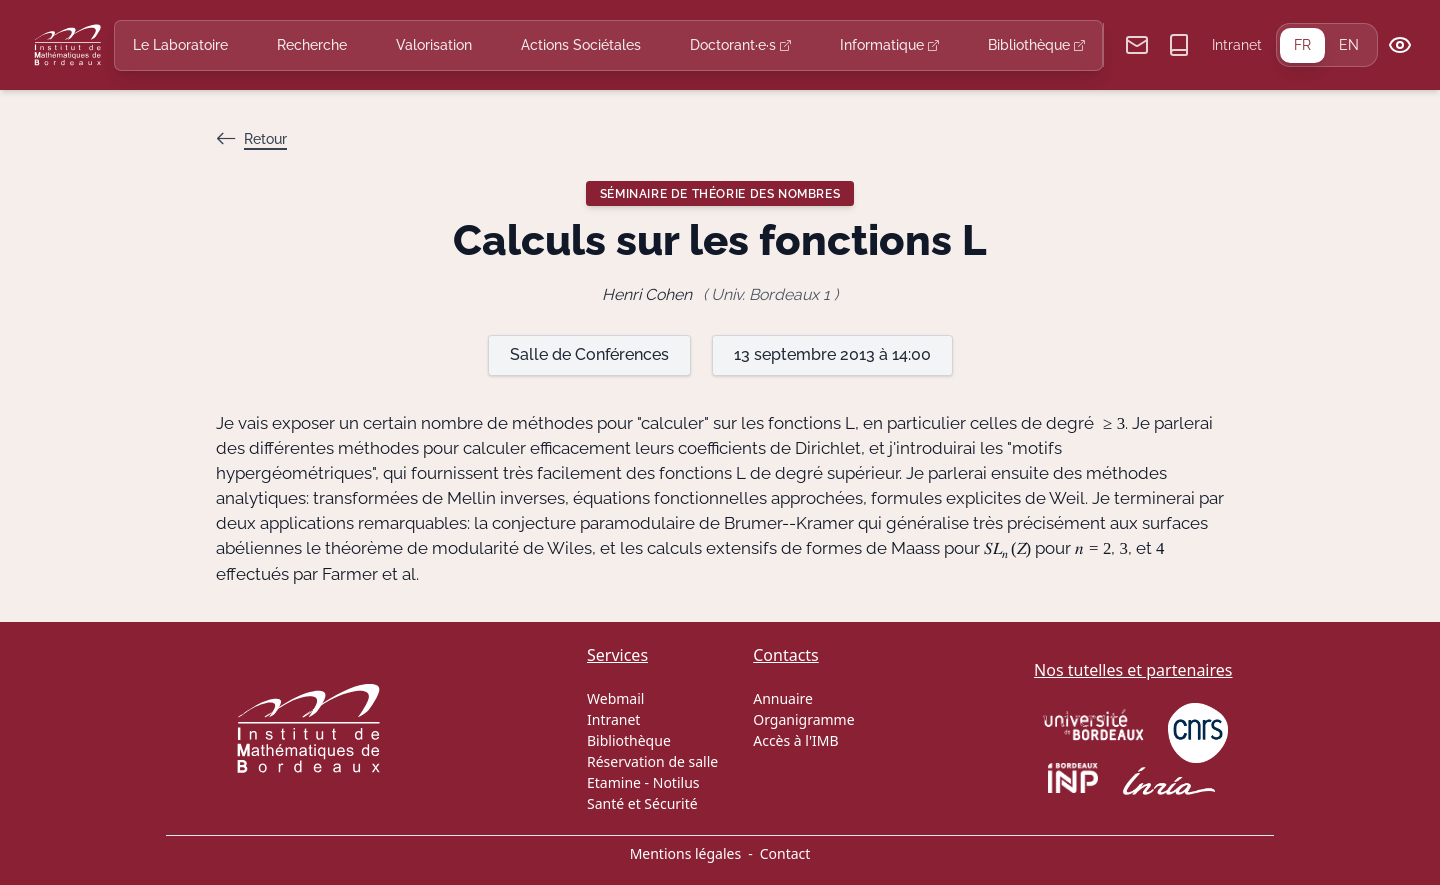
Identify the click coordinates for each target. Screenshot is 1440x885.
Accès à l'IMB (795, 740)
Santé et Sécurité (642, 803)
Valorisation (434, 45)
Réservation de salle (652, 761)
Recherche (312, 45)
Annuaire (783, 698)
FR (1302, 45)
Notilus (676, 782)
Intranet (1237, 45)
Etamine (614, 782)
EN (1349, 45)
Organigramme (803, 719)
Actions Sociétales (581, 45)
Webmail (615, 698)
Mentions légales (686, 853)
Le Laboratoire (180, 45)
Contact (785, 853)
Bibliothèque (1036, 45)
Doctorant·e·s (740, 45)
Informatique (889, 45)
